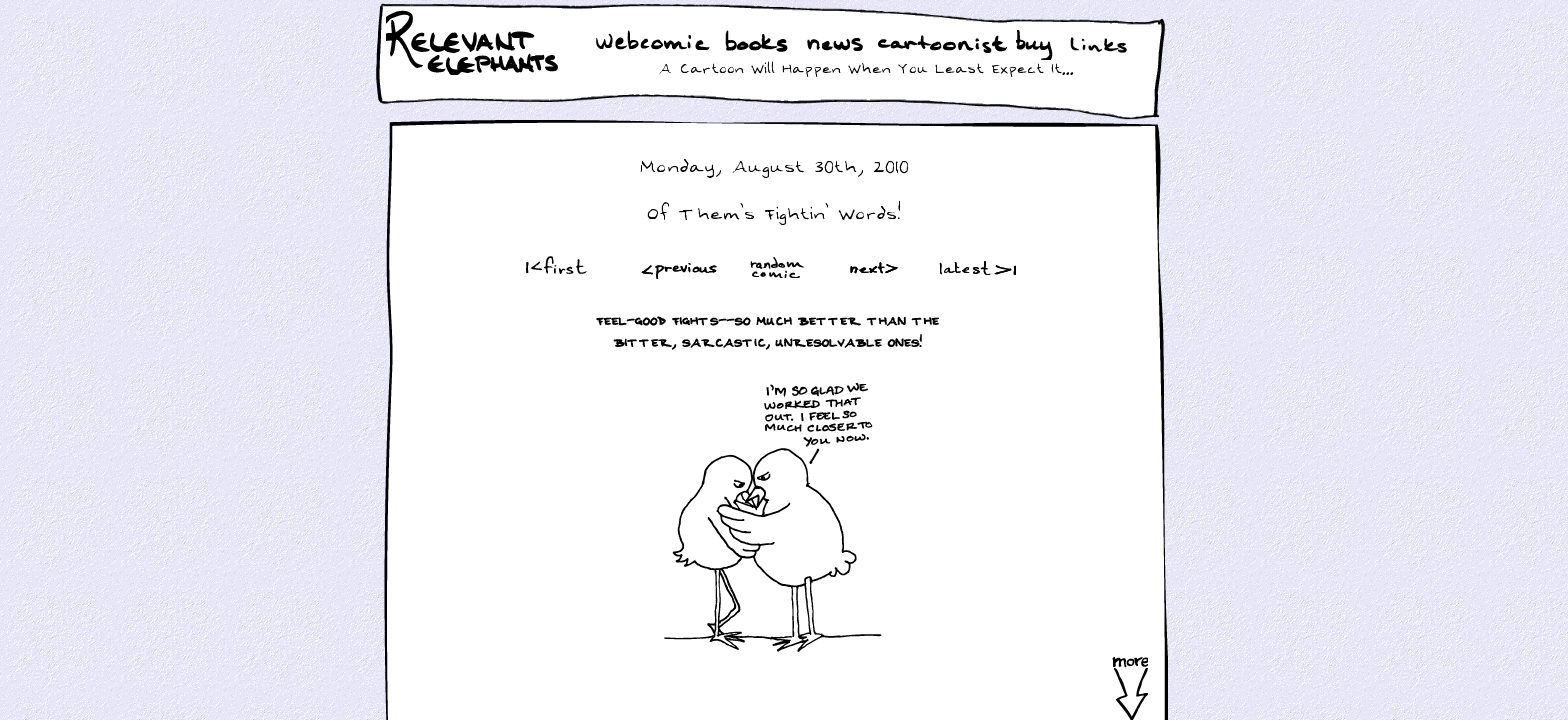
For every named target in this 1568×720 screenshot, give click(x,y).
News (835, 44)
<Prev (679, 267)
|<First (554, 267)
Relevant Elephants (474, 70)
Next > (878, 267)
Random (779, 267)
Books (758, 44)
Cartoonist (946, 44)
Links (1102, 44)
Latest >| (973, 267)
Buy (1036, 47)
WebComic (657, 44)
